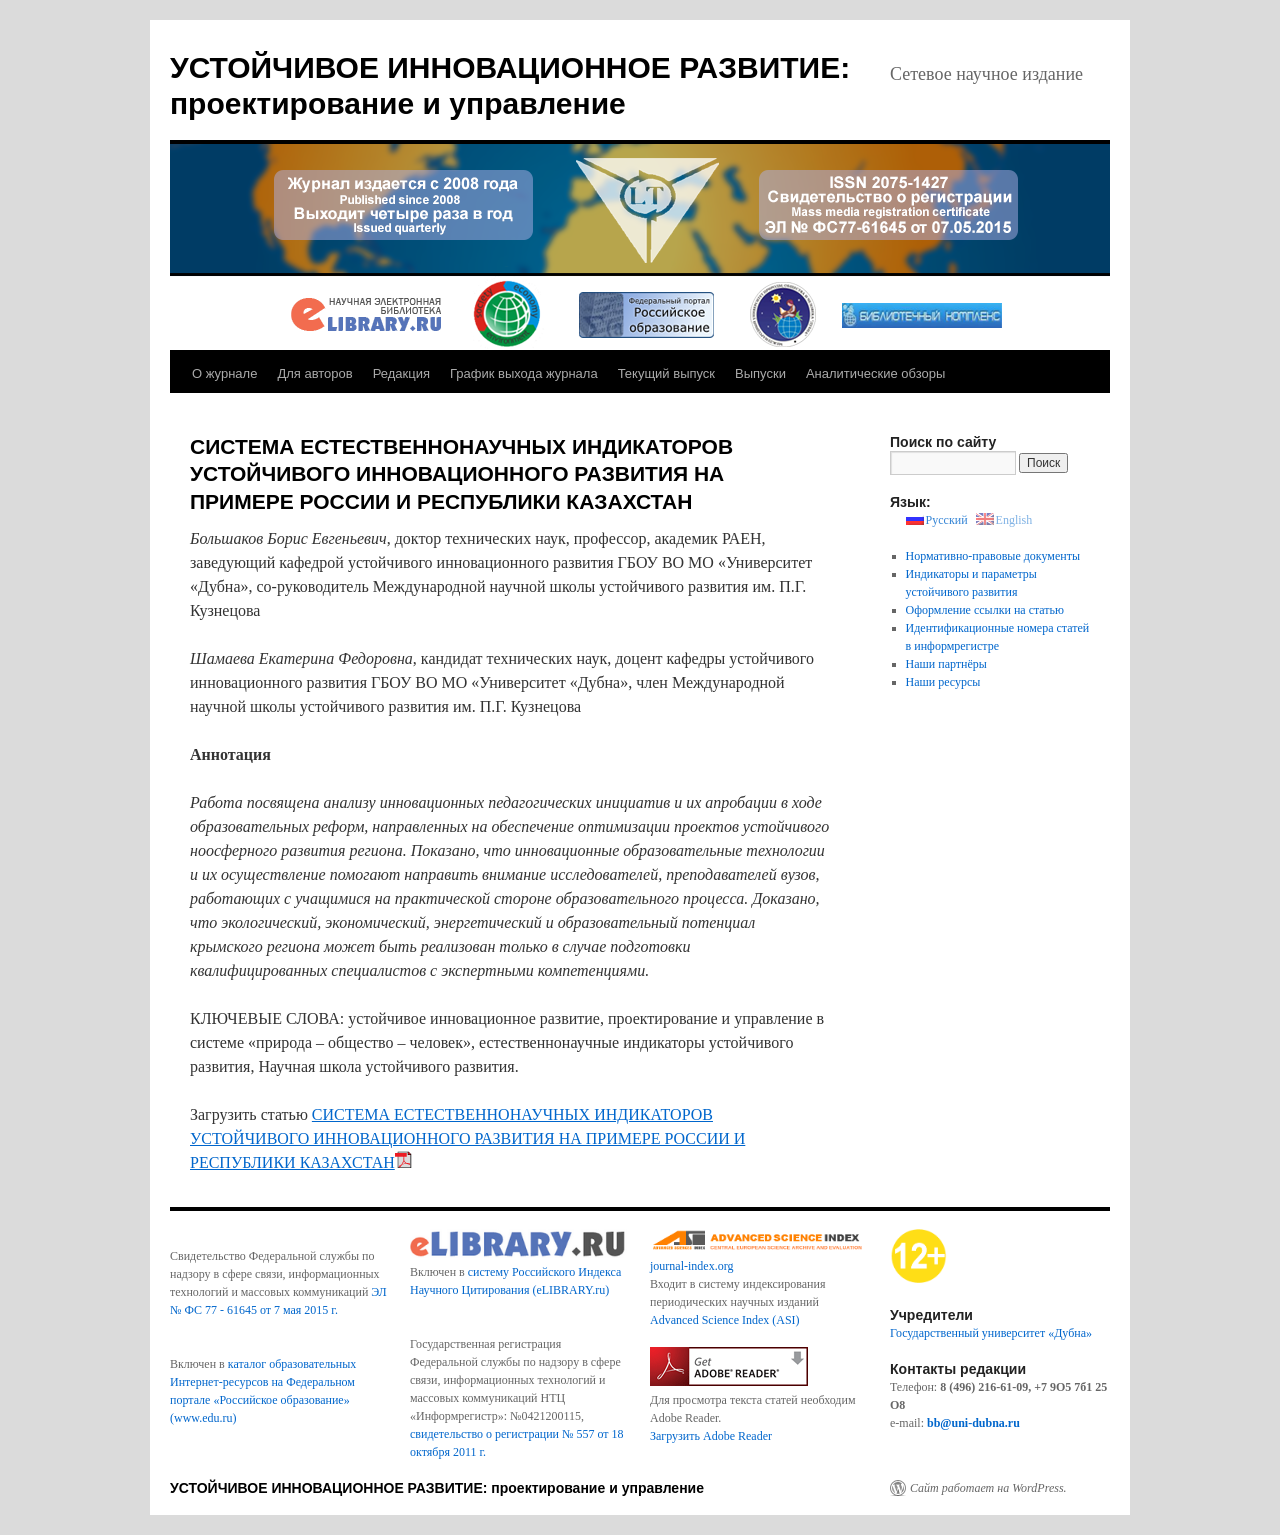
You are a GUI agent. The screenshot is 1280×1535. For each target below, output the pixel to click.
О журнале (224, 373)
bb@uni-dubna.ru (973, 1423)
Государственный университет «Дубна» (991, 1333)
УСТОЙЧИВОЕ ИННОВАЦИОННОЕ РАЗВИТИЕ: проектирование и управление (437, 1488)
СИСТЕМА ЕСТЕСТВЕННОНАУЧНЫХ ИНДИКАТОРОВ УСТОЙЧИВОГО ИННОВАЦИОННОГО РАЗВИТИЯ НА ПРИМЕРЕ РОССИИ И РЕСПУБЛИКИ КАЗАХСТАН (467, 1138)
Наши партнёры (946, 664)
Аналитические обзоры (875, 373)
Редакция (401, 373)
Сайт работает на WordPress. (988, 1488)
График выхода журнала (524, 373)
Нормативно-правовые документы (993, 556)
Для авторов (314, 373)
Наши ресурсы (943, 682)
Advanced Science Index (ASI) (725, 1320)
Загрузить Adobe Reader (711, 1436)
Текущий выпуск (666, 373)
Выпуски (760, 373)
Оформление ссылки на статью (985, 610)
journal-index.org (691, 1266)
